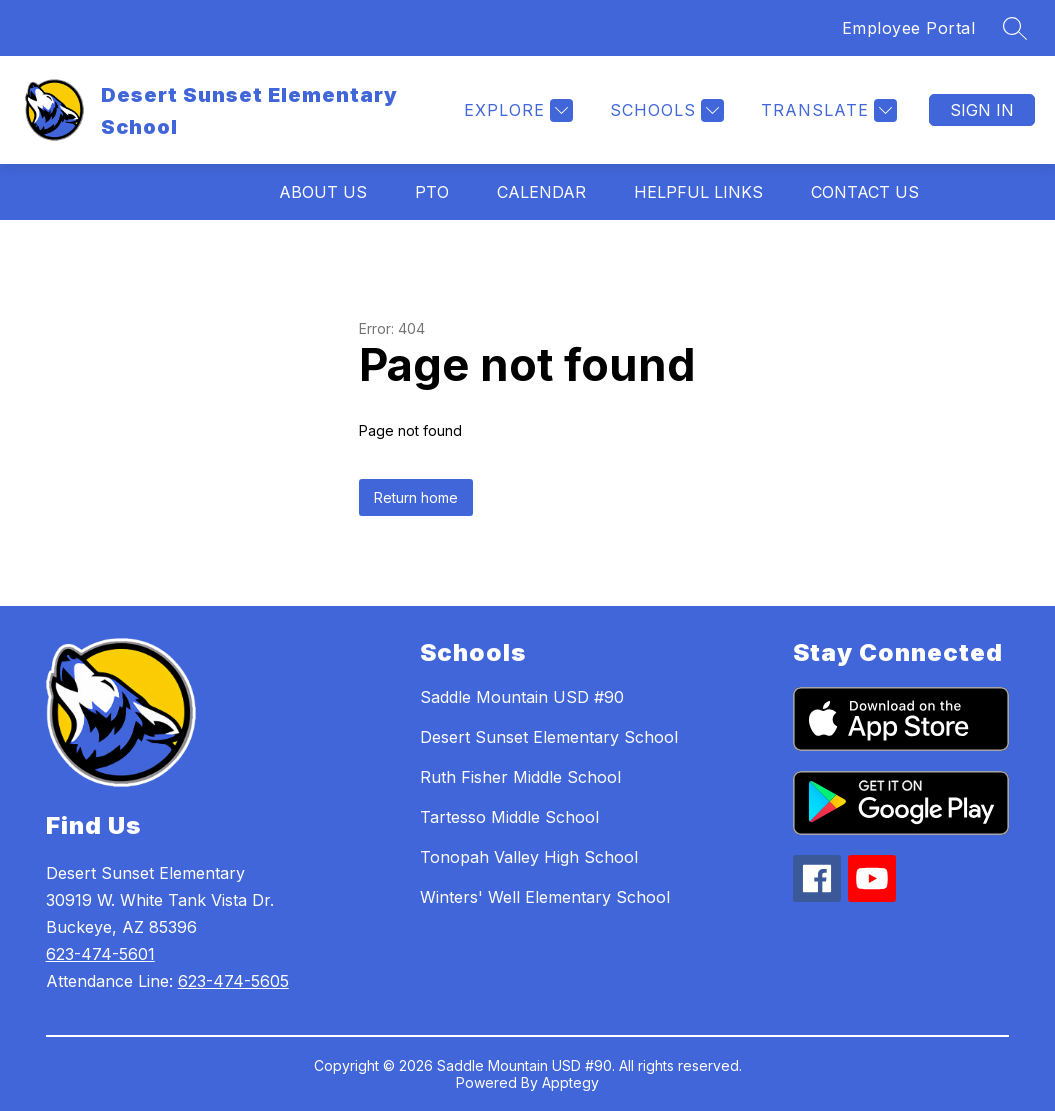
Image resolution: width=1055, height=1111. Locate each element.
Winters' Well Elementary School (545, 897)
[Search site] (1015, 28)
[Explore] (516, 110)
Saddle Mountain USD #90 (522, 697)
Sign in (982, 110)
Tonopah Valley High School (529, 857)
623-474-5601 (100, 954)
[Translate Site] (826, 110)
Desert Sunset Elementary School (549, 737)
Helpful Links (698, 192)
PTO (432, 192)
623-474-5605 (233, 981)
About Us (323, 192)
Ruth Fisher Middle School (520, 777)
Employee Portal (909, 28)
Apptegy (570, 1082)
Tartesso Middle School (509, 817)
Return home (416, 497)
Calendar (541, 192)
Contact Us (865, 192)
